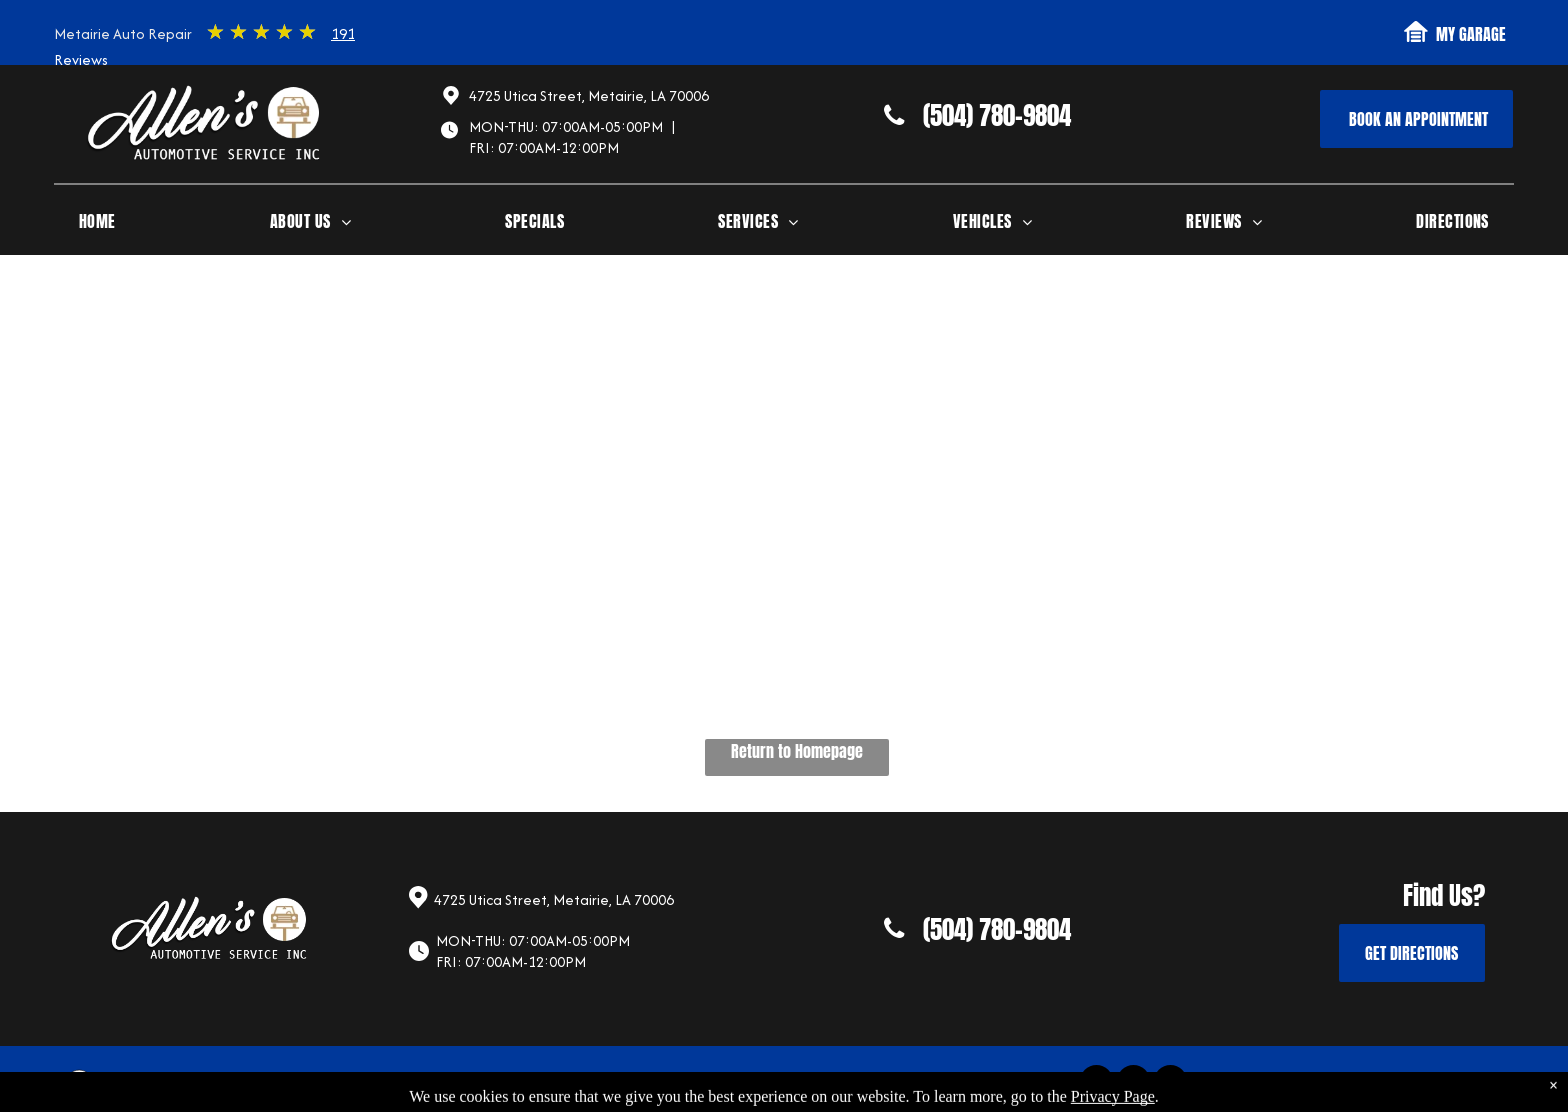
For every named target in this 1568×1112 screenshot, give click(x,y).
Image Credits (1348, 1085)
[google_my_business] (1170, 1084)
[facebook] (1096, 1084)
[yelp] (1133, 1084)
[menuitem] (97, 226)
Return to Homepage (797, 751)
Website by (1432, 1085)
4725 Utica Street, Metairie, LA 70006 (589, 95)
